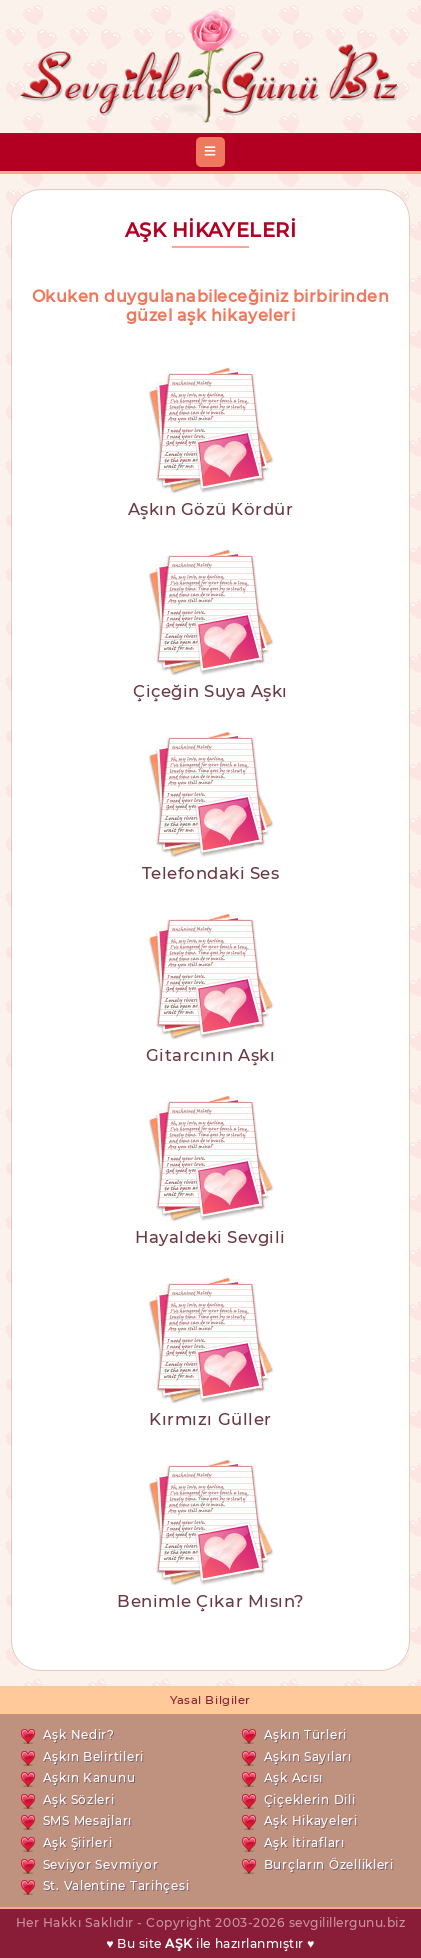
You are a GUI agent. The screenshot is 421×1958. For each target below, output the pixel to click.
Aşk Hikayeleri (311, 1820)
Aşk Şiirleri (78, 1842)
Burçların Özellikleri (329, 1864)
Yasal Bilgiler (210, 1700)
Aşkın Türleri (305, 1734)
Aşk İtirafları (304, 1842)
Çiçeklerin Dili (310, 1799)
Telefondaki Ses (211, 873)
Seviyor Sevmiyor (101, 1864)
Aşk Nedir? (79, 1734)
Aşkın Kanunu (89, 1777)
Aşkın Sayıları (308, 1756)
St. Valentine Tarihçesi (116, 1885)
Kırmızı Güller (210, 1419)
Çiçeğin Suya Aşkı (210, 691)
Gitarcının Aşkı (211, 1055)
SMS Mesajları (87, 1820)
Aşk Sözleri (79, 1799)
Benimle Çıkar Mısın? (210, 1601)
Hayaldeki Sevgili (210, 1237)
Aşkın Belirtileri (93, 1756)
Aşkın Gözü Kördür (211, 509)
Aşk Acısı (293, 1777)
